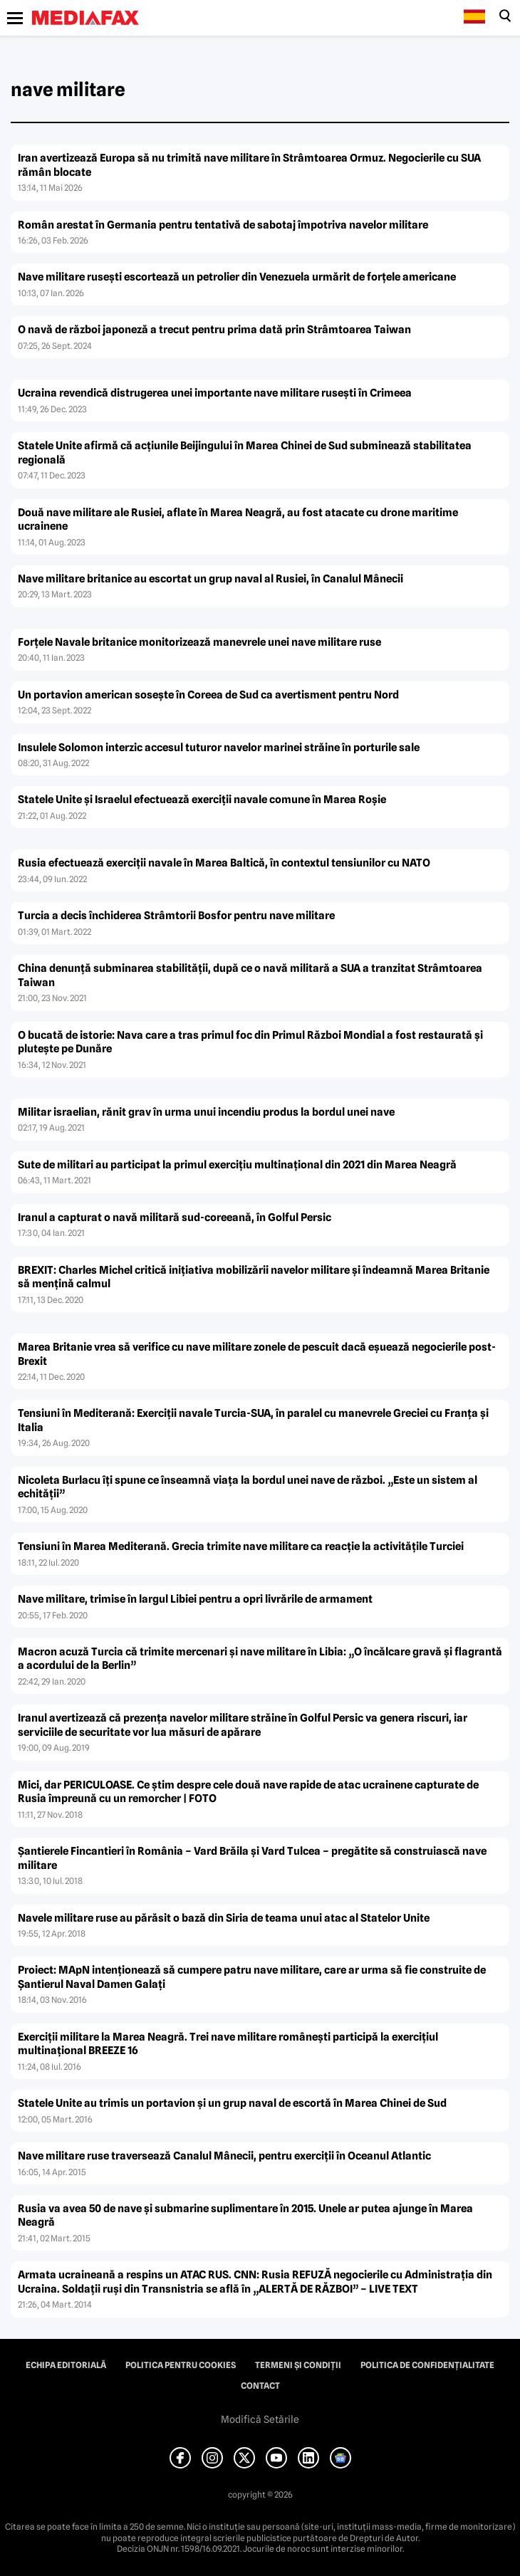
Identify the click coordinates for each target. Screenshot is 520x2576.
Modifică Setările (260, 2419)
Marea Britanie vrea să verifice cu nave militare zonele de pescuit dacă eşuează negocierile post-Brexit (257, 1354)
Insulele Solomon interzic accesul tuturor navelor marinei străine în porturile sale (219, 747)
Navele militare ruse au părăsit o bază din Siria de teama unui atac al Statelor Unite (224, 1918)
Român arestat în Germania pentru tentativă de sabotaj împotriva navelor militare (223, 225)
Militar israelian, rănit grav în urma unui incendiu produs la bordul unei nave (206, 1112)
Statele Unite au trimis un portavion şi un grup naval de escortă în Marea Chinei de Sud (232, 2103)
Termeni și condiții (298, 2365)
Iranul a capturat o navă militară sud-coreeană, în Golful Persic (174, 1217)
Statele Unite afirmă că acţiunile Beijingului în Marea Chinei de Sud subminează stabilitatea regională (245, 452)
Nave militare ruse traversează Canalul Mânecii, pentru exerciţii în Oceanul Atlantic (224, 2156)
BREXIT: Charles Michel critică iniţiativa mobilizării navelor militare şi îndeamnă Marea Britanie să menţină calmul (253, 1277)
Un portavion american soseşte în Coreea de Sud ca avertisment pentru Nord (208, 694)
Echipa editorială (66, 2365)
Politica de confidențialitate (427, 2365)
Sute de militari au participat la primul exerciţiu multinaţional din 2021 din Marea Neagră (237, 1164)
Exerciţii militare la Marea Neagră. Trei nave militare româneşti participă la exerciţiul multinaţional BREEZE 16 (228, 2044)
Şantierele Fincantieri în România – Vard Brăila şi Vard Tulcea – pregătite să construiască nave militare (252, 1858)
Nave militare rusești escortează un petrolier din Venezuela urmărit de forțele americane (237, 277)
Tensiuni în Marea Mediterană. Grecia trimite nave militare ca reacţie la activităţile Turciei (241, 1546)
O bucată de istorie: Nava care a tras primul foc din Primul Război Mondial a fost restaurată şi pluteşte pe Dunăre (250, 1042)
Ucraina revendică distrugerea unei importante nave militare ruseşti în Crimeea (215, 393)
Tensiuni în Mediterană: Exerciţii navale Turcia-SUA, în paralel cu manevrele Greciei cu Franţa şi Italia (253, 1420)
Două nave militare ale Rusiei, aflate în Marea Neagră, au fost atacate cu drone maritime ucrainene (238, 519)
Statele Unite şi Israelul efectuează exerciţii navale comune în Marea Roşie (202, 799)
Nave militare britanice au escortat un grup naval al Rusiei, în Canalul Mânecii (210, 578)
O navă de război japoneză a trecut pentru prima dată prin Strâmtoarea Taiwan (214, 329)
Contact (260, 2386)
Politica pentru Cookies (180, 2365)
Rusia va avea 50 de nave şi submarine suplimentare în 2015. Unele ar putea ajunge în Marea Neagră (245, 2215)
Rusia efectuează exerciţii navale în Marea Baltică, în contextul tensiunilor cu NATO (224, 863)
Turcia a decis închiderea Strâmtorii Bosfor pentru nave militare (176, 915)
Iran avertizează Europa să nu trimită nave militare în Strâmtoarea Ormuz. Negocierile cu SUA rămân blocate (249, 165)
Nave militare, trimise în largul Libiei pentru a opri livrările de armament (195, 1599)
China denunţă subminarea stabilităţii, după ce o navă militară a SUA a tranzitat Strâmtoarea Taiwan (250, 975)
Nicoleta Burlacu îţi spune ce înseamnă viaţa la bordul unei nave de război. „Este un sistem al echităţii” (247, 1487)
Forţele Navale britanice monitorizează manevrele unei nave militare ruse (199, 642)
